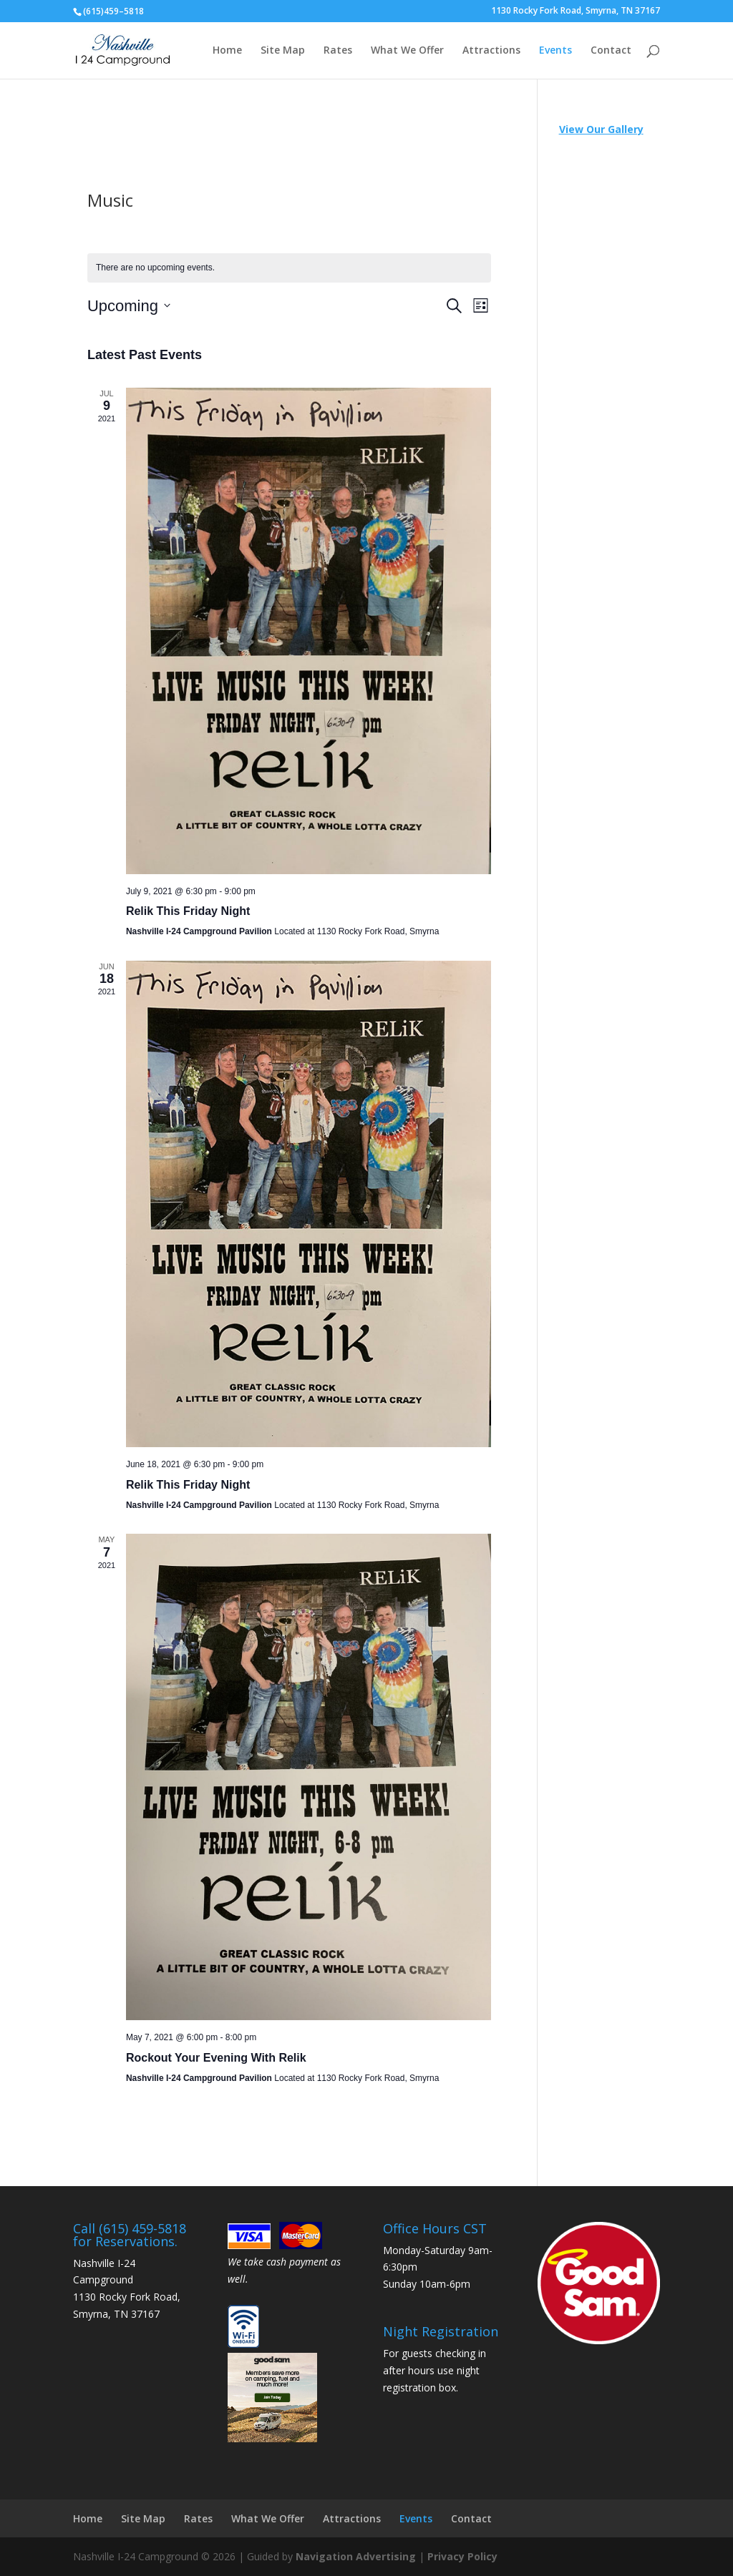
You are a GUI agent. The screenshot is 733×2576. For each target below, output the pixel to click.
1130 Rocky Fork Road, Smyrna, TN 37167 (575, 11)
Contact (611, 51)
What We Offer (407, 51)
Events (555, 51)
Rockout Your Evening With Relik (216, 2058)
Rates (338, 51)
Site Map (283, 51)
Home (227, 51)
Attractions (491, 51)
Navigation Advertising (356, 2556)
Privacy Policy (462, 2556)
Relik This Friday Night (188, 911)
